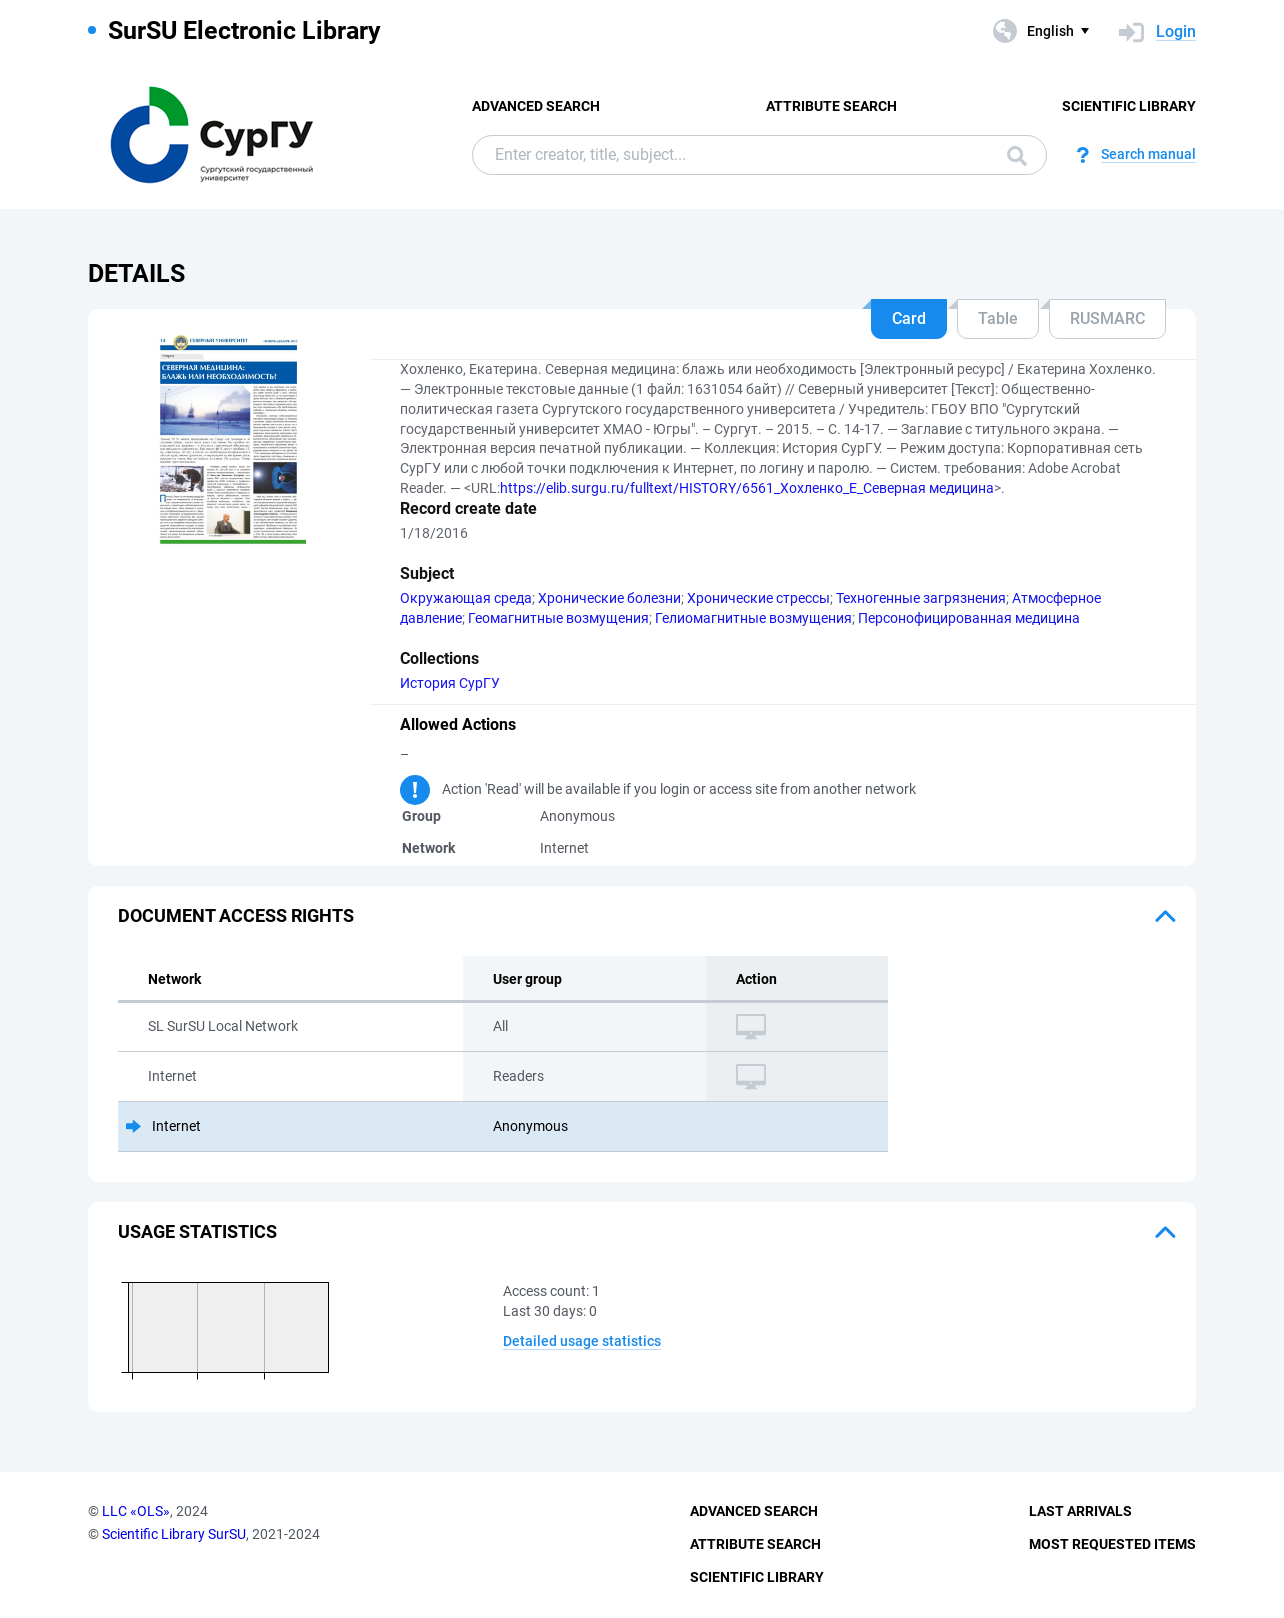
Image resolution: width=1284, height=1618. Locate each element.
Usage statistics (197, 1231)
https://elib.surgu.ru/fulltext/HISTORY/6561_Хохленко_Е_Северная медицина (747, 488)
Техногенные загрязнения (921, 598)
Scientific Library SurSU (174, 1534)
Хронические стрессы (758, 598)
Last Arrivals (1080, 1511)
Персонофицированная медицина (969, 618)
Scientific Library (1129, 106)
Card (909, 318)
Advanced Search (536, 106)
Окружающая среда (466, 598)
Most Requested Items (1112, 1544)
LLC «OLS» (136, 1511)
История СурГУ (450, 683)
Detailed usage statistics (582, 1341)
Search (1017, 156)
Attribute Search (831, 106)
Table (998, 318)
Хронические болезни (609, 598)
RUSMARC (1107, 318)
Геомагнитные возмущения (558, 618)
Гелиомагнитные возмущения (753, 618)
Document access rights (236, 915)
